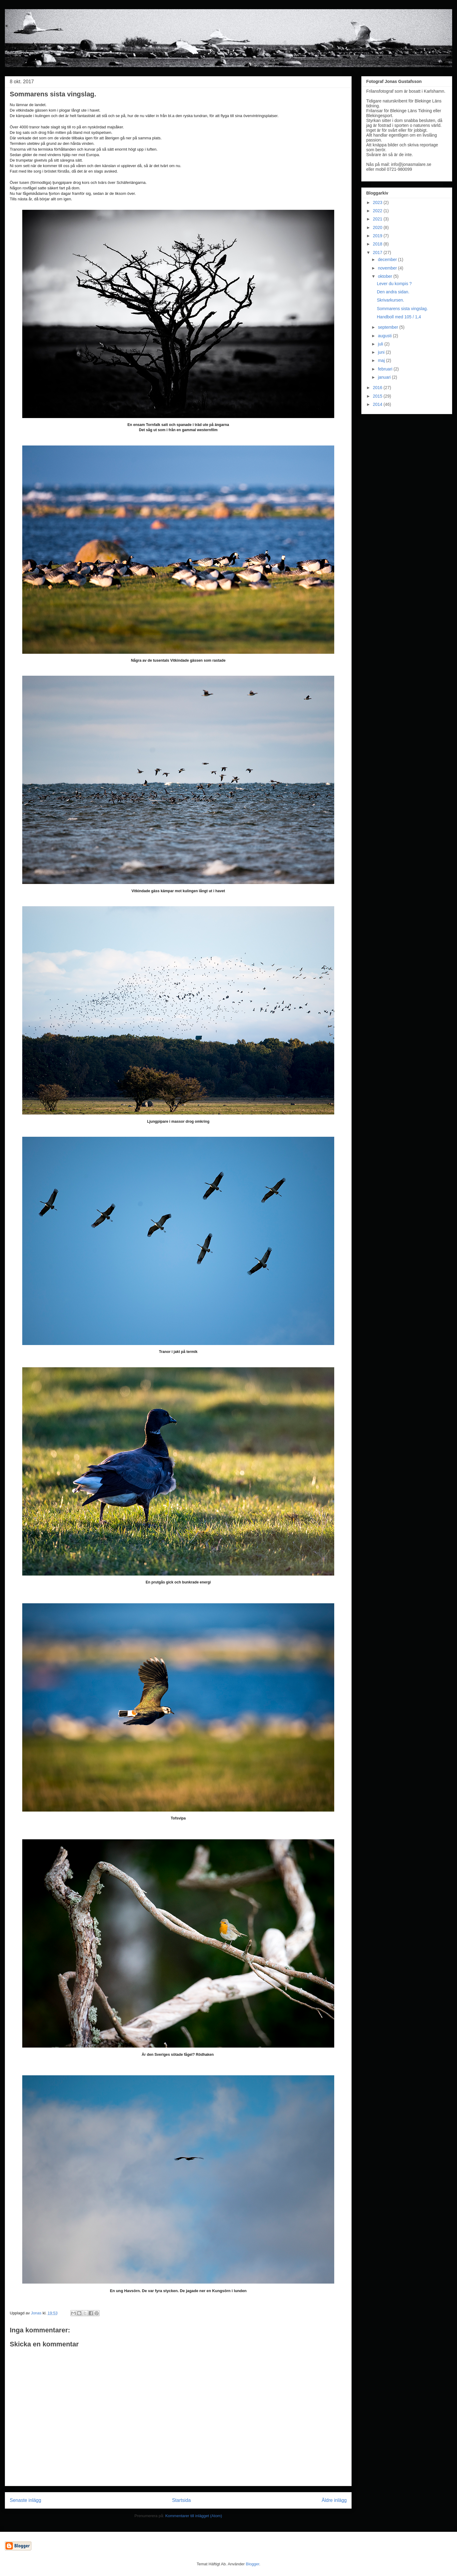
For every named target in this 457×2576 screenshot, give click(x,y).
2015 (378, 396)
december (388, 259)
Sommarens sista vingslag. (402, 308)
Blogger (252, 2564)
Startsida (181, 2500)
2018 (378, 244)
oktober (385, 276)
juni (382, 352)
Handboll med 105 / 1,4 (399, 316)
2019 (378, 235)
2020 (378, 227)
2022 (378, 210)
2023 (378, 202)
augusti (385, 335)
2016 (378, 387)
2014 (378, 404)
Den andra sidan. (393, 291)
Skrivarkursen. (390, 300)
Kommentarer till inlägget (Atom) (193, 2515)
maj (382, 360)
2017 (378, 252)
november (388, 268)
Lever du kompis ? (394, 283)
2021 (378, 218)
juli (381, 344)
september (388, 327)
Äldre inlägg (334, 2500)
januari (385, 377)
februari (385, 369)
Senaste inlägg (25, 2500)
